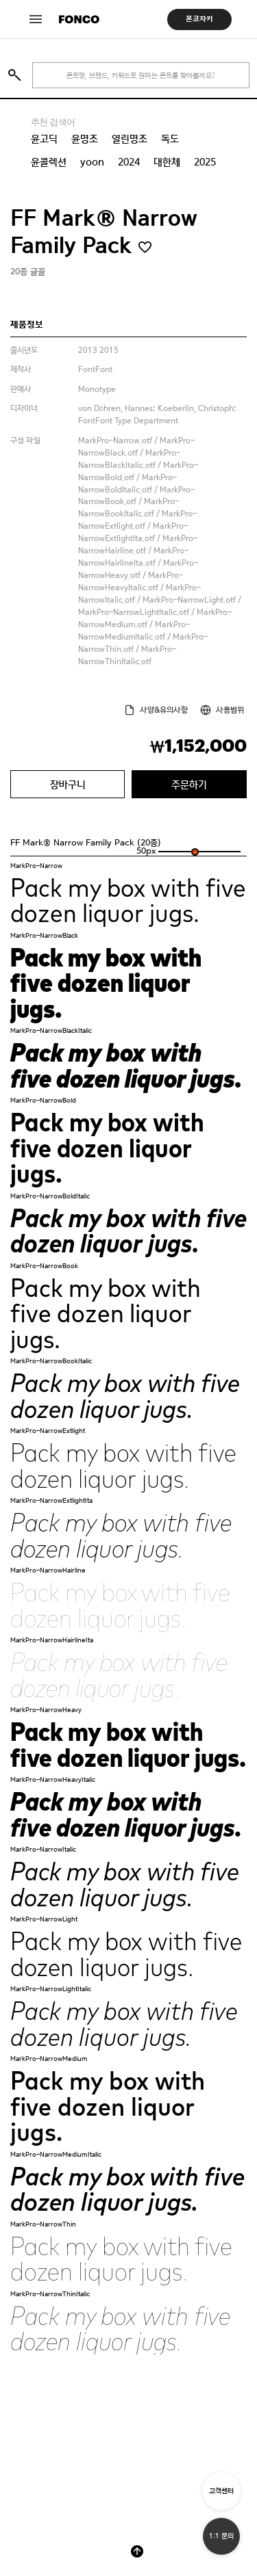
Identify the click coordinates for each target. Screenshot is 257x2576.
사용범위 (230, 710)
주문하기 (189, 784)
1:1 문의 (221, 2536)
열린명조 (129, 139)
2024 (129, 162)
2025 (205, 162)
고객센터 (221, 2490)
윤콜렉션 (48, 162)
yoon (92, 162)
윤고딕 (44, 139)
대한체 (167, 162)
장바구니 (68, 784)
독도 (170, 139)
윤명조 (84, 139)
